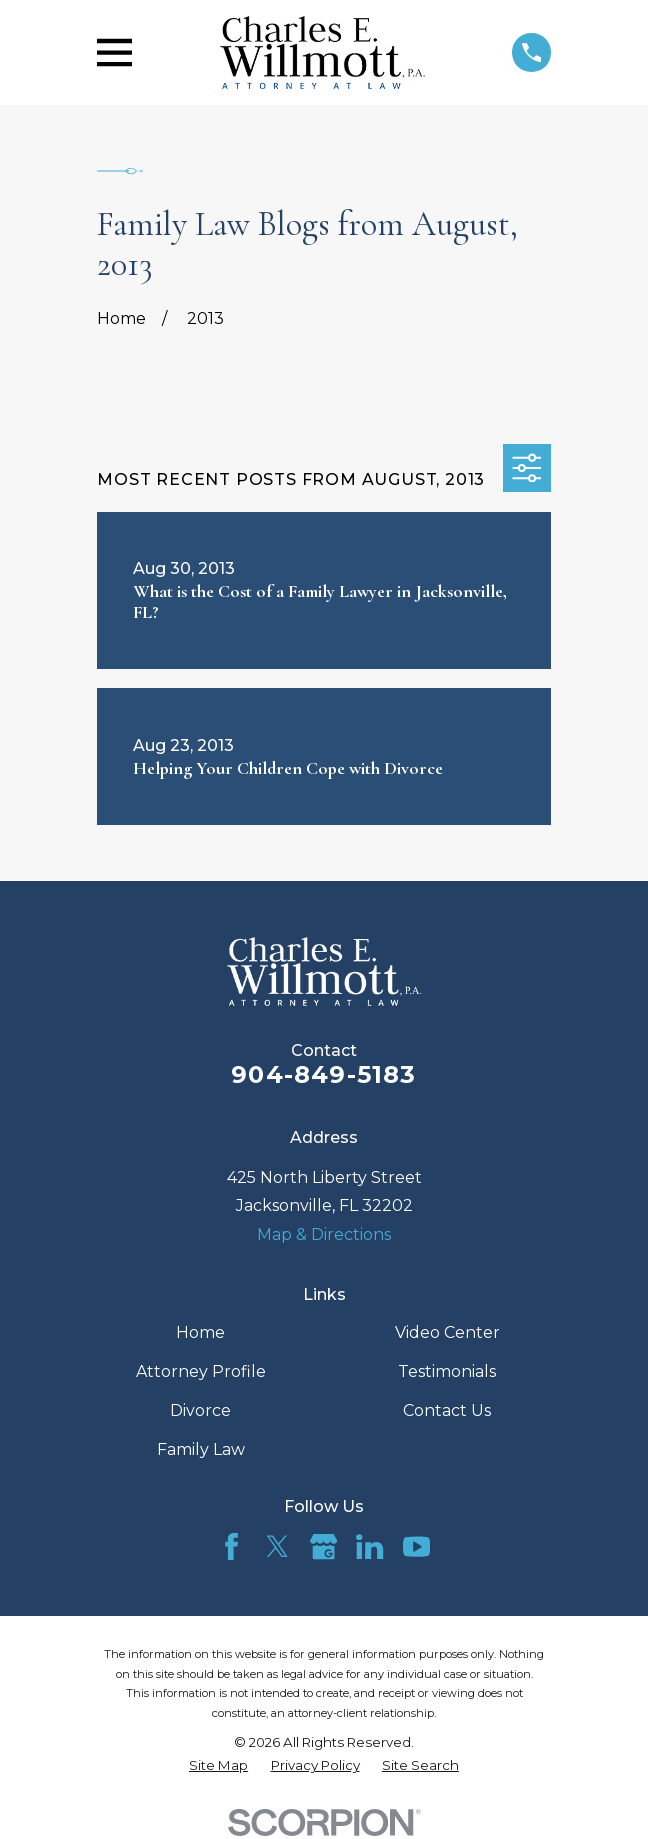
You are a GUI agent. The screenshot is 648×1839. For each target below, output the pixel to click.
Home (200, 1332)
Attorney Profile (201, 1371)
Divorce (200, 1410)
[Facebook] (231, 1546)
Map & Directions (324, 1234)
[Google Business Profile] (323, 1546)
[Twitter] (277, 1546)
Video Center (447, 1332)
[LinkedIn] (369, 1546)
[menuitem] (218, 1765)
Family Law (201, 1449)
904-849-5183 (323, 1074)
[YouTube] (416, 1546)
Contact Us (447, 1410)
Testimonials (447, 1371)
